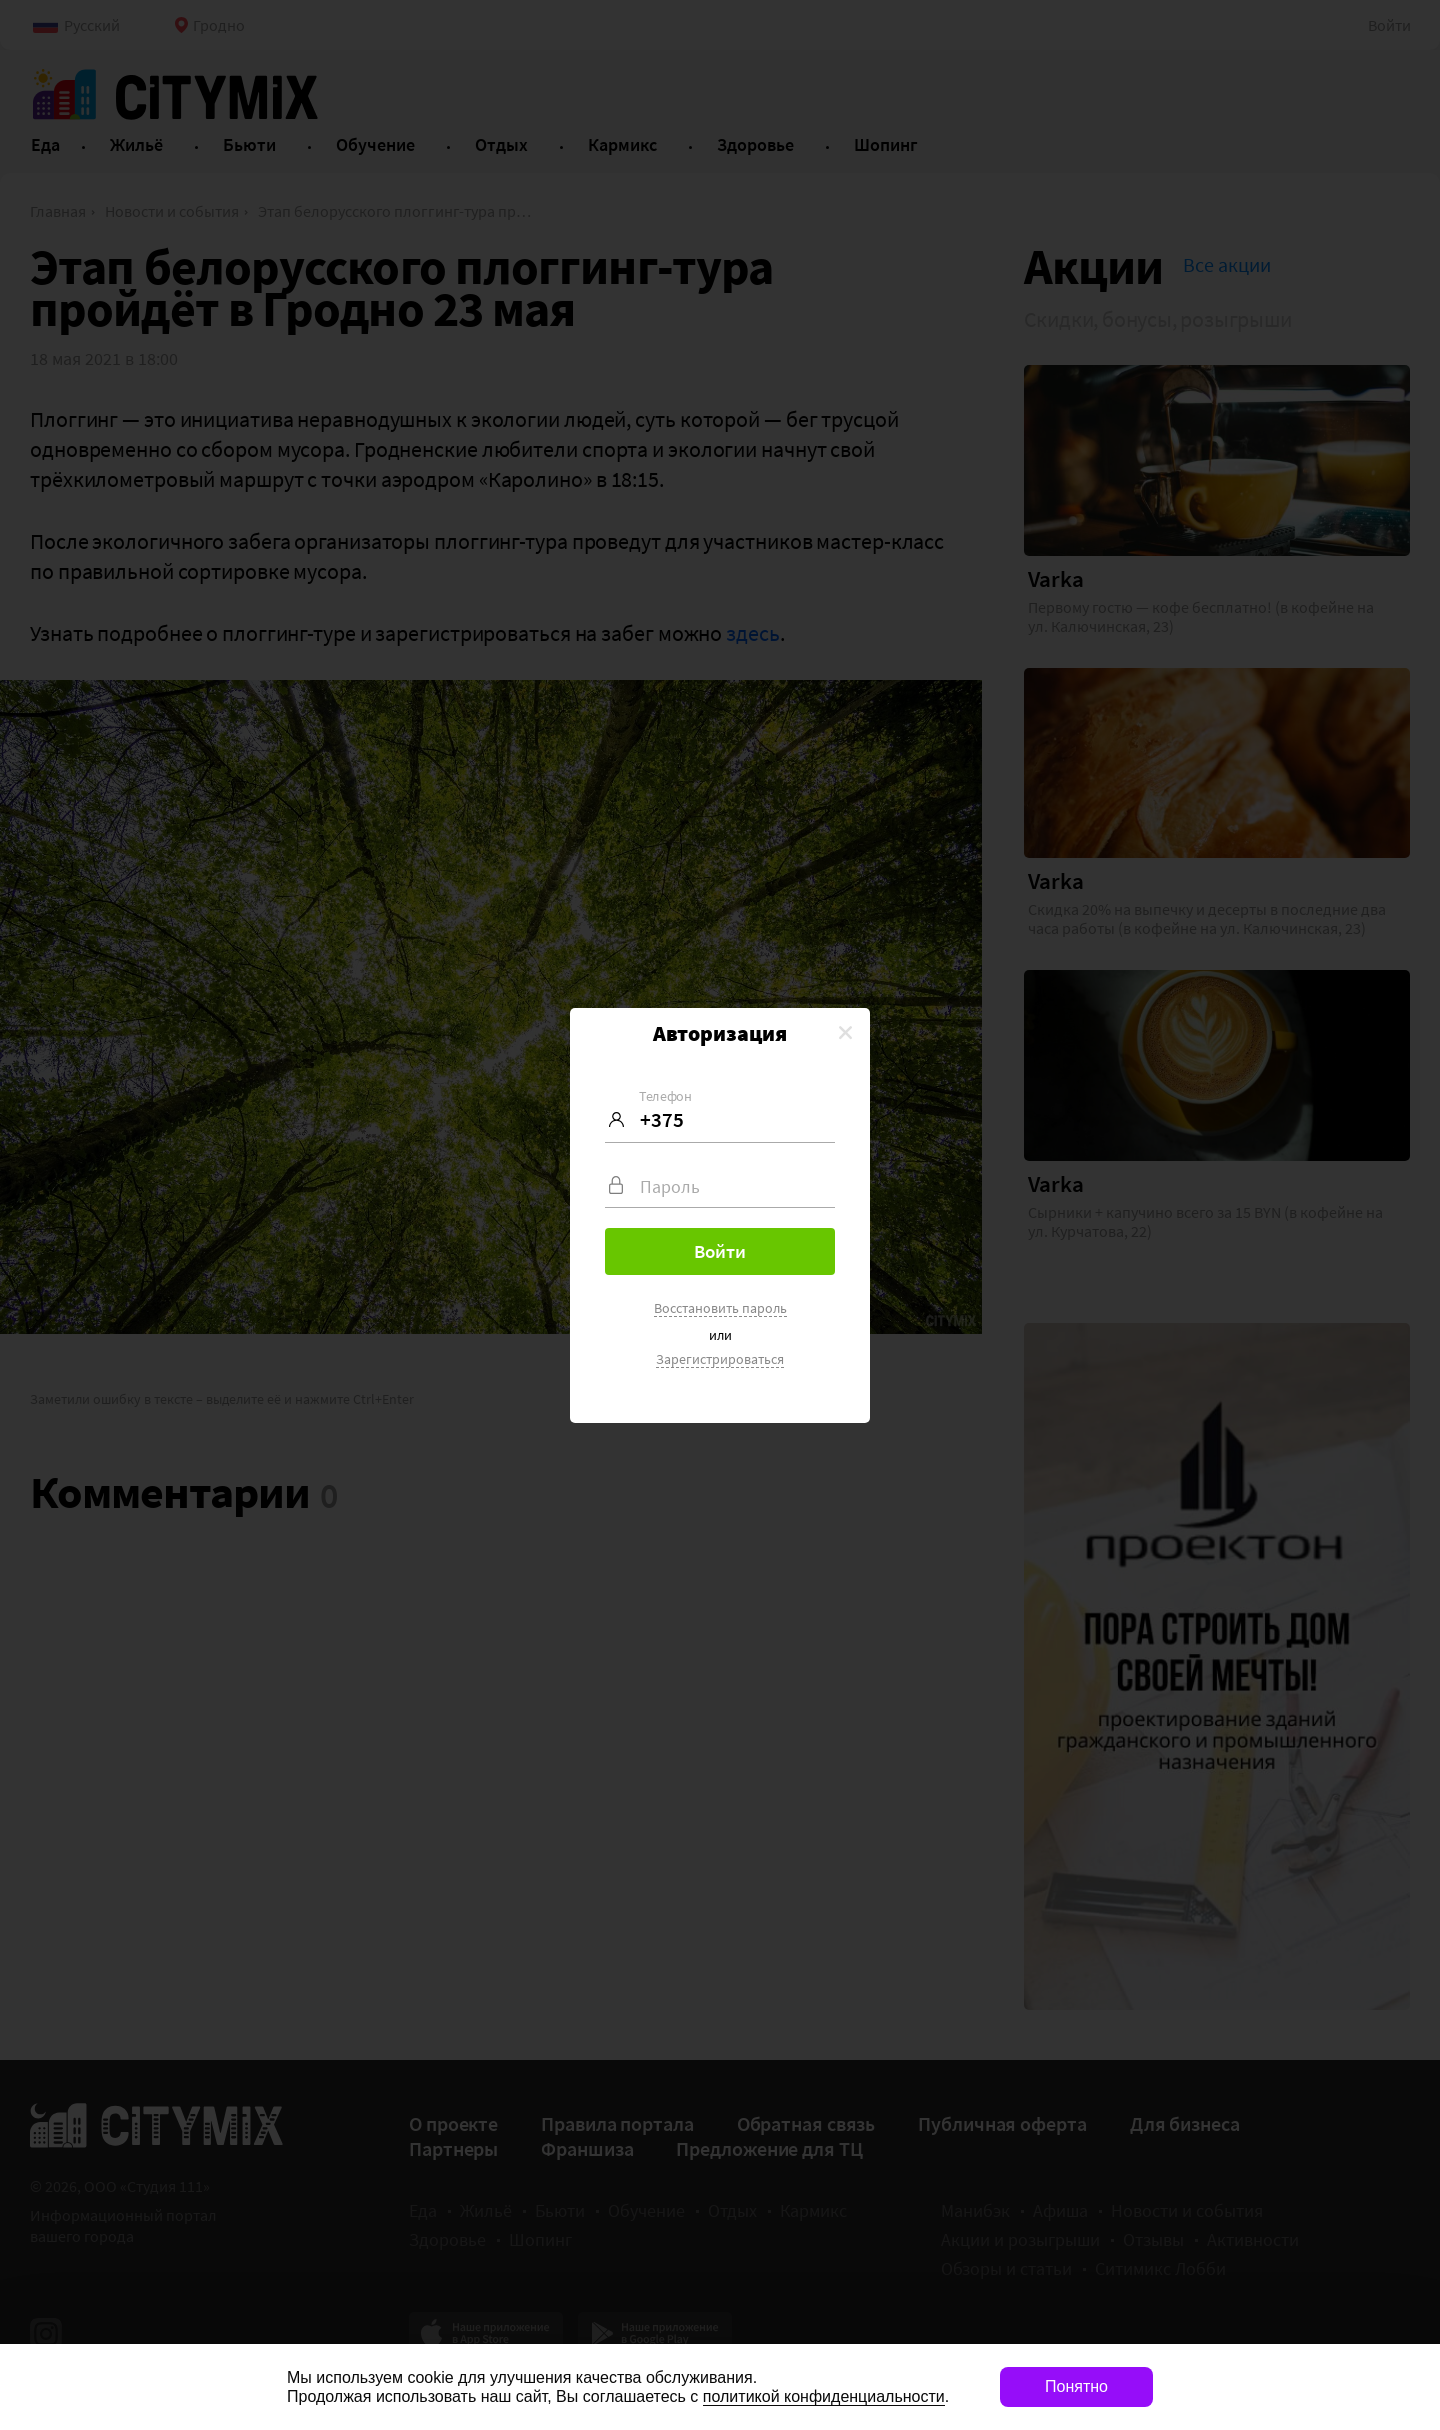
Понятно (1076, 2386)
